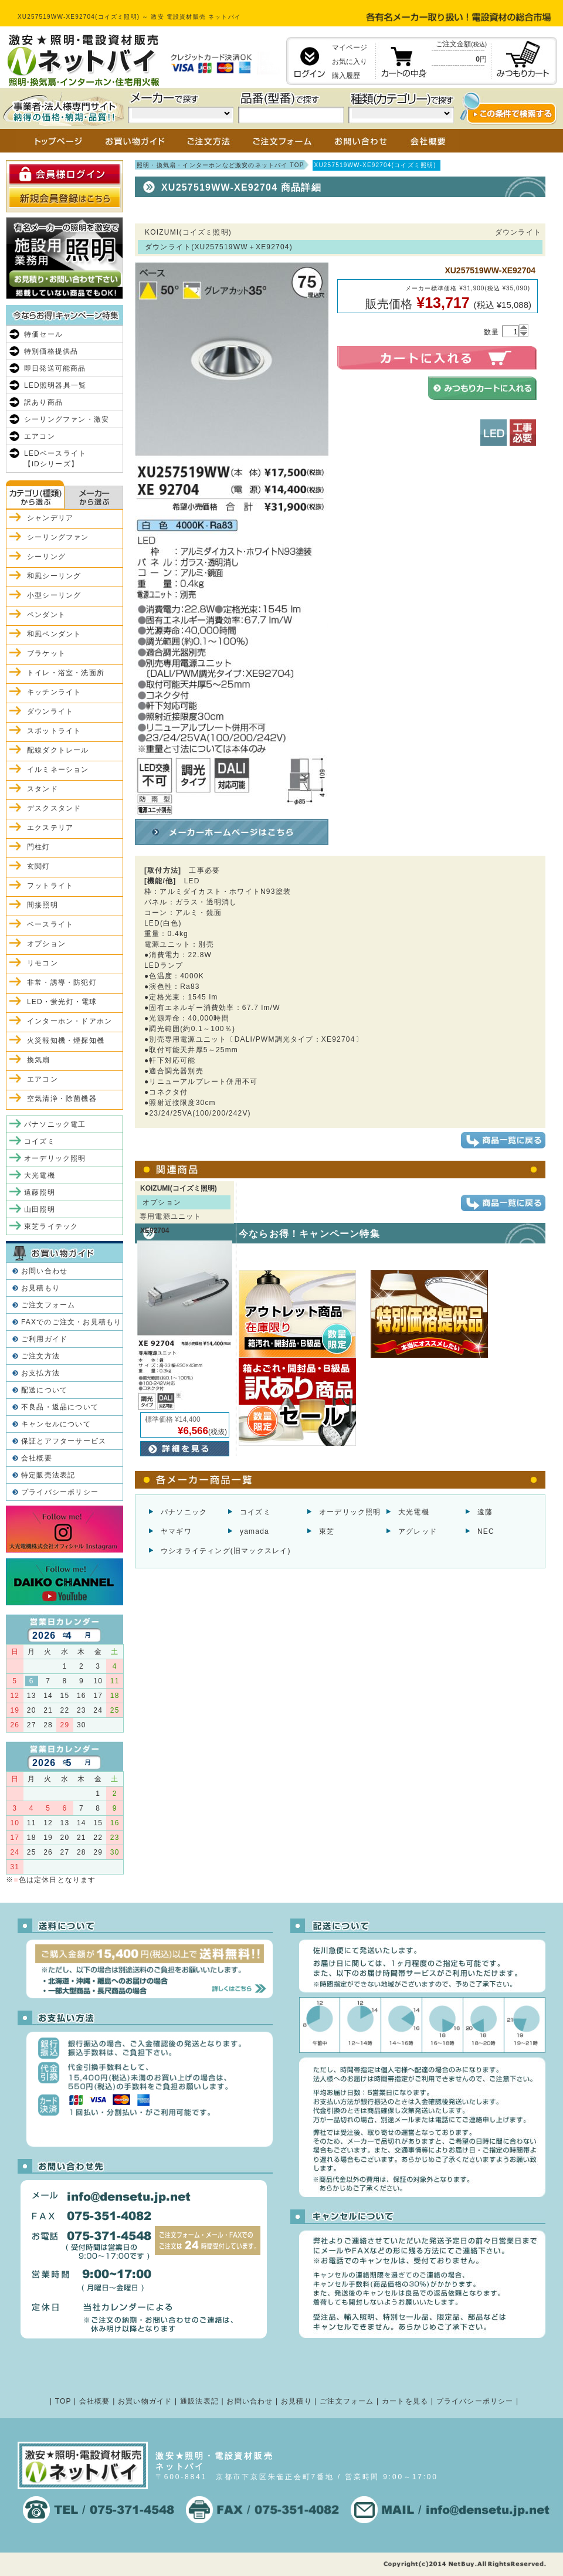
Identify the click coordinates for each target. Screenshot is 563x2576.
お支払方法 (40, 1373)
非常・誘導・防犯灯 (62, 982)
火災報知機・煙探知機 (65, 1040)
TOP (63, 2401)
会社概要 (36, 1458)
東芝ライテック (51, 1226)
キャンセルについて (56, 1424)
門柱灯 (38, 847)
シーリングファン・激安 (66, 419)
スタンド (42, 789)
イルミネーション (58, 769)
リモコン (42, 963)
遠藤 (485, 1512)
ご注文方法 (40, 1356)
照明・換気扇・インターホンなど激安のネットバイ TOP (220, 165)
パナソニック (184, 1512)
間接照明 (42, 905)
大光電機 (413, 1512)
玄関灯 (38, 866)
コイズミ (255, 1512)
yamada (254, 1531)
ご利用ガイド (44, 1339)
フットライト (50, 886)
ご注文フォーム (48, 1305)
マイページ (349, 47)
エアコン (39, 436)
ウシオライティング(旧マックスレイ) (226, 1551)
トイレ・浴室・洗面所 (65, 673)
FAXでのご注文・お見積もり (71, 1322)
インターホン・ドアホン (69, 1021)
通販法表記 (199, 2401)
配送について (44, 1390)
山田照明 (39, 1209)
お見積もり (40, 1288)
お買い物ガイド (145, 2401)
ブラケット (46, 653)
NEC (485, 1531)
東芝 (326, 1531)
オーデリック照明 (350, 1512)
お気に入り (349, 61)
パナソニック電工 (55, 1124)
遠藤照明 (39, 1192)
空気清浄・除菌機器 (62, 1098)
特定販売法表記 (48, 1475)
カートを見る (405, 2401)
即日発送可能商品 (55, 368)
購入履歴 (346, 76)
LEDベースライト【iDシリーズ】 (55, 458)
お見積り (296, 2401)
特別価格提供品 (51, 351)
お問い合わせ (44, 1271)
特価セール (43, 334)
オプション (46, 944)
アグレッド (417, 1531)
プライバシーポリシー (60, 1492)
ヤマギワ (176, 1531)
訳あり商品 (43, 402)
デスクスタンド (54, 808)
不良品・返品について (60, 1407)
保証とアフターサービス (63, 1441)
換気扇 (38, 1060)
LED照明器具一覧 (55, 385)
